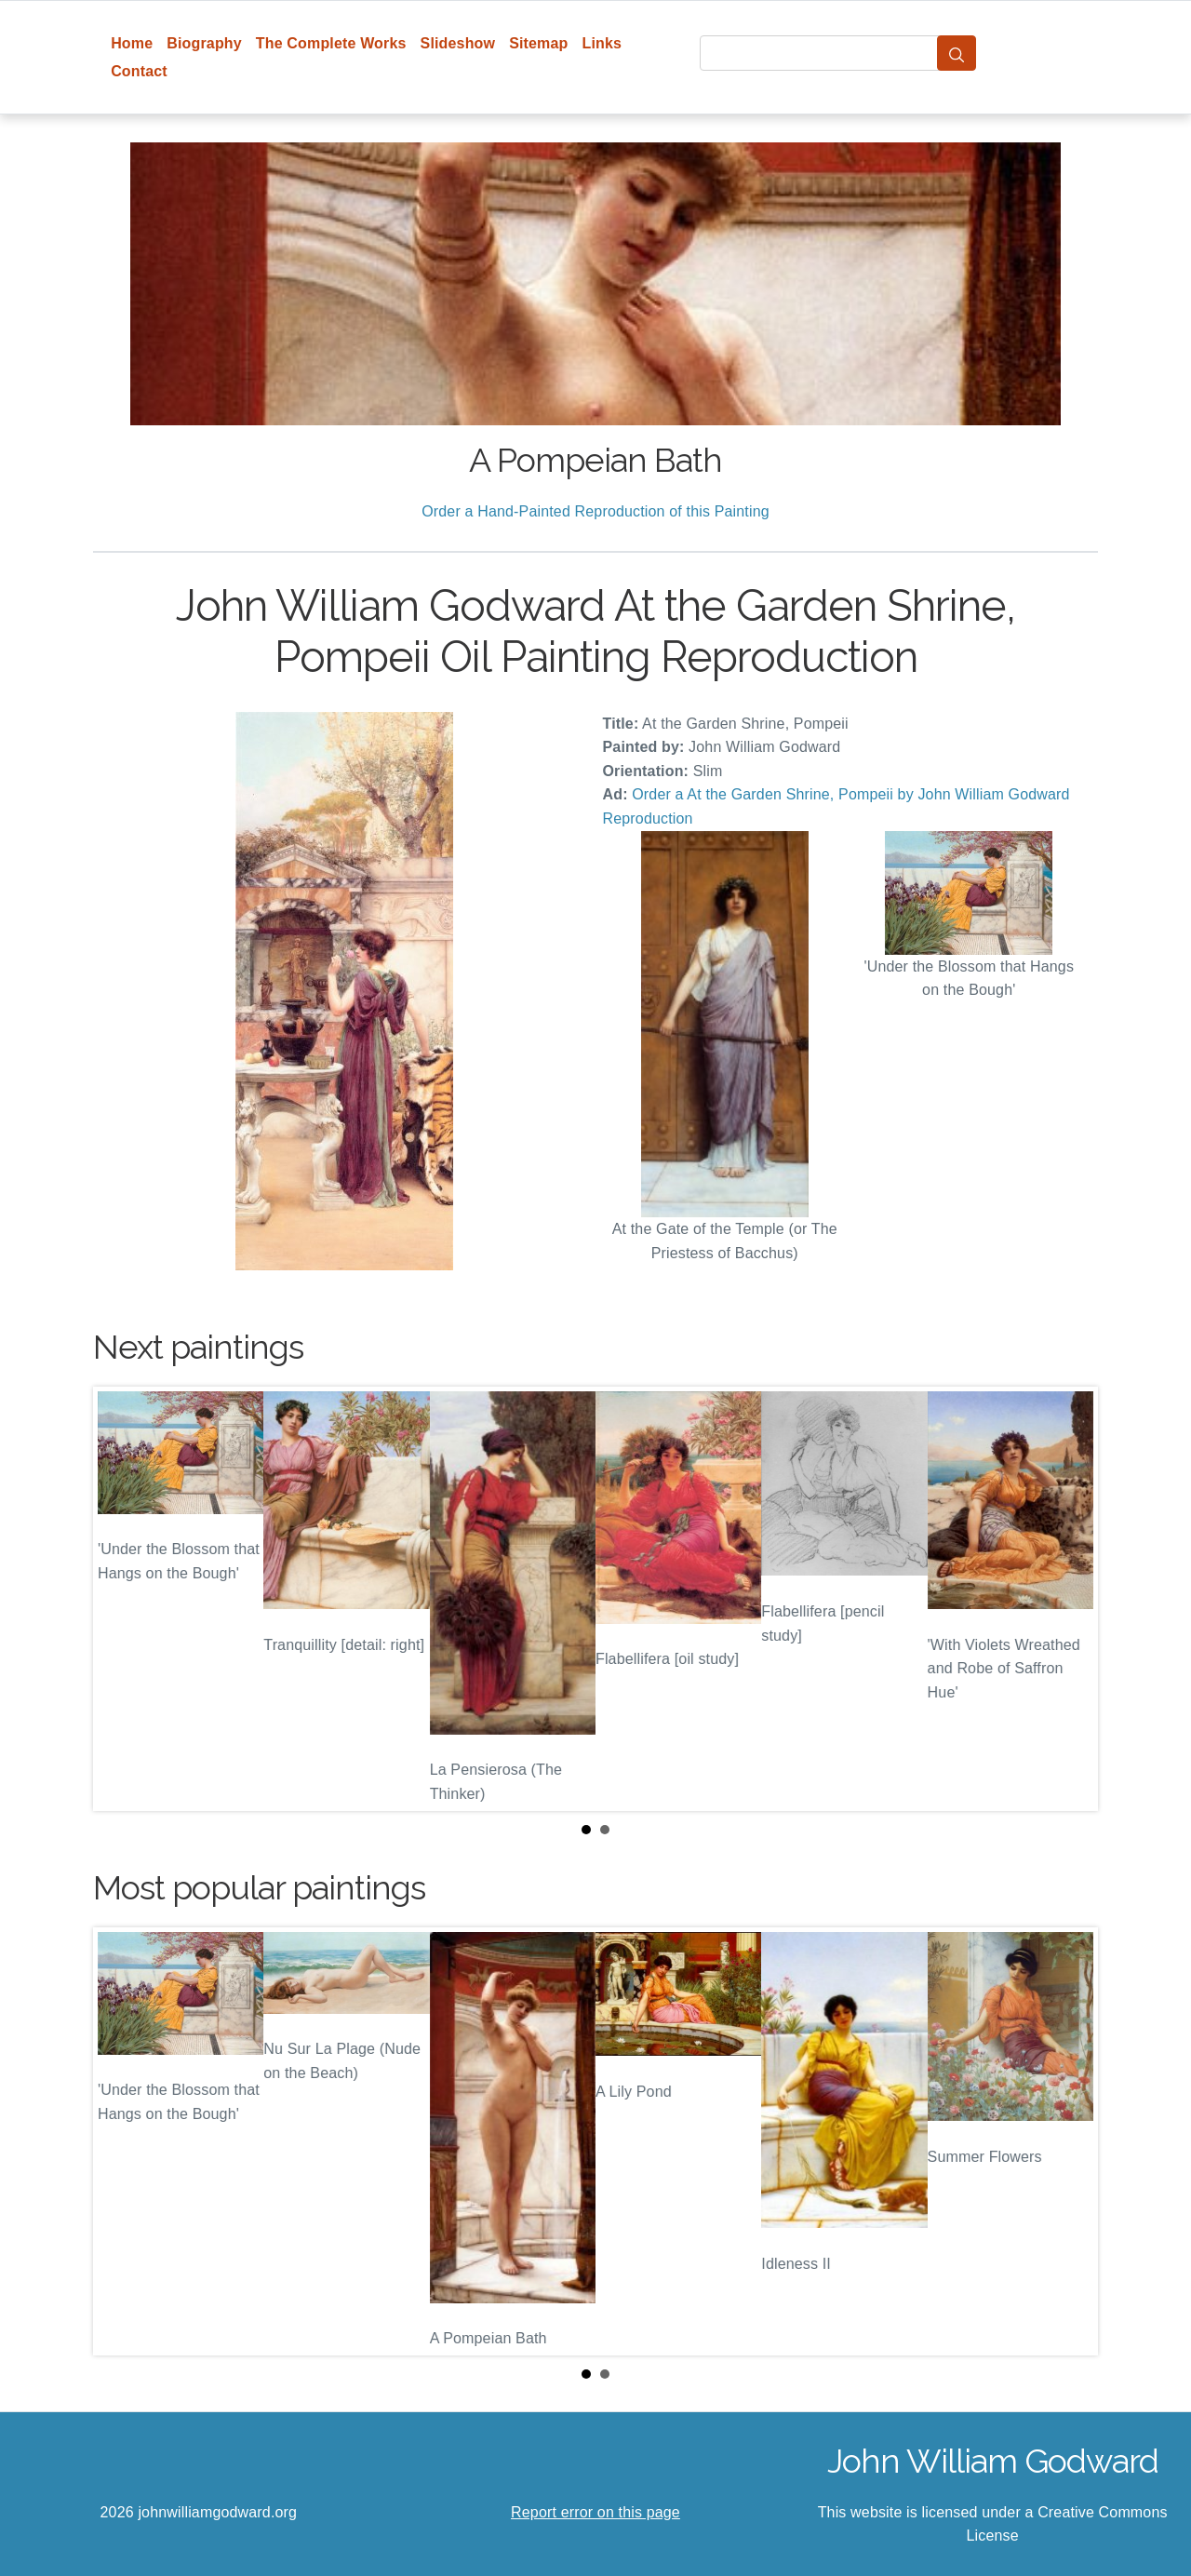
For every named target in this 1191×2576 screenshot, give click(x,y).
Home (132, 43)
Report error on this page (595, 2512)
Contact (139, 71)
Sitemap (538, 43)
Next (1069, 1599)
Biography (204, 43)
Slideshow (458, 43)
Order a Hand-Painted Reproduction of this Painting (595, 511)
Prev (122, 1599)
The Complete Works (331, 43)
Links (602, 43)
